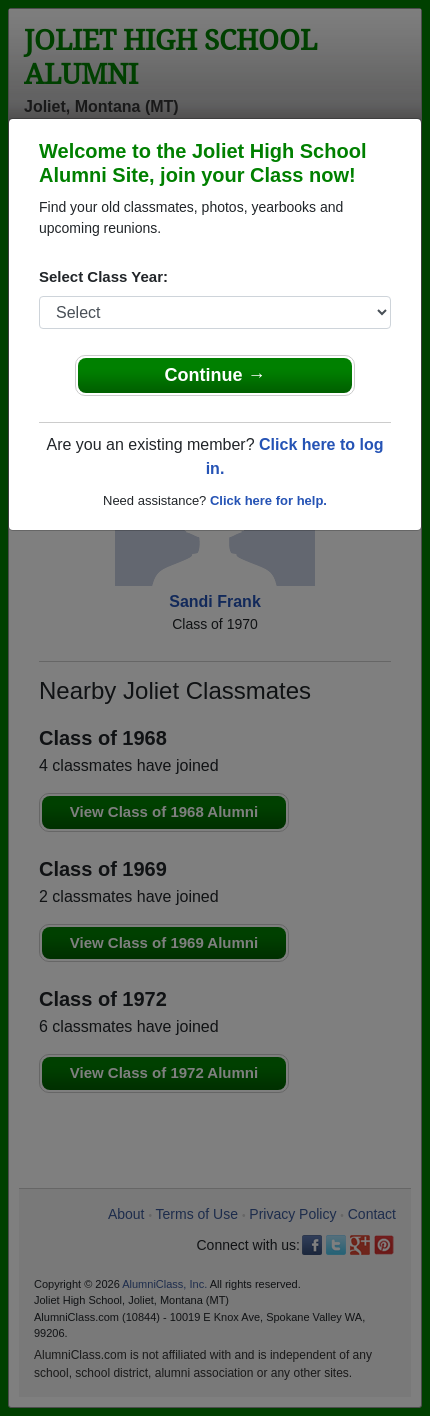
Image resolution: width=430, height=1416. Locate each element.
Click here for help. (268, 500)
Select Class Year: (103, 276)
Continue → (215, 375)
